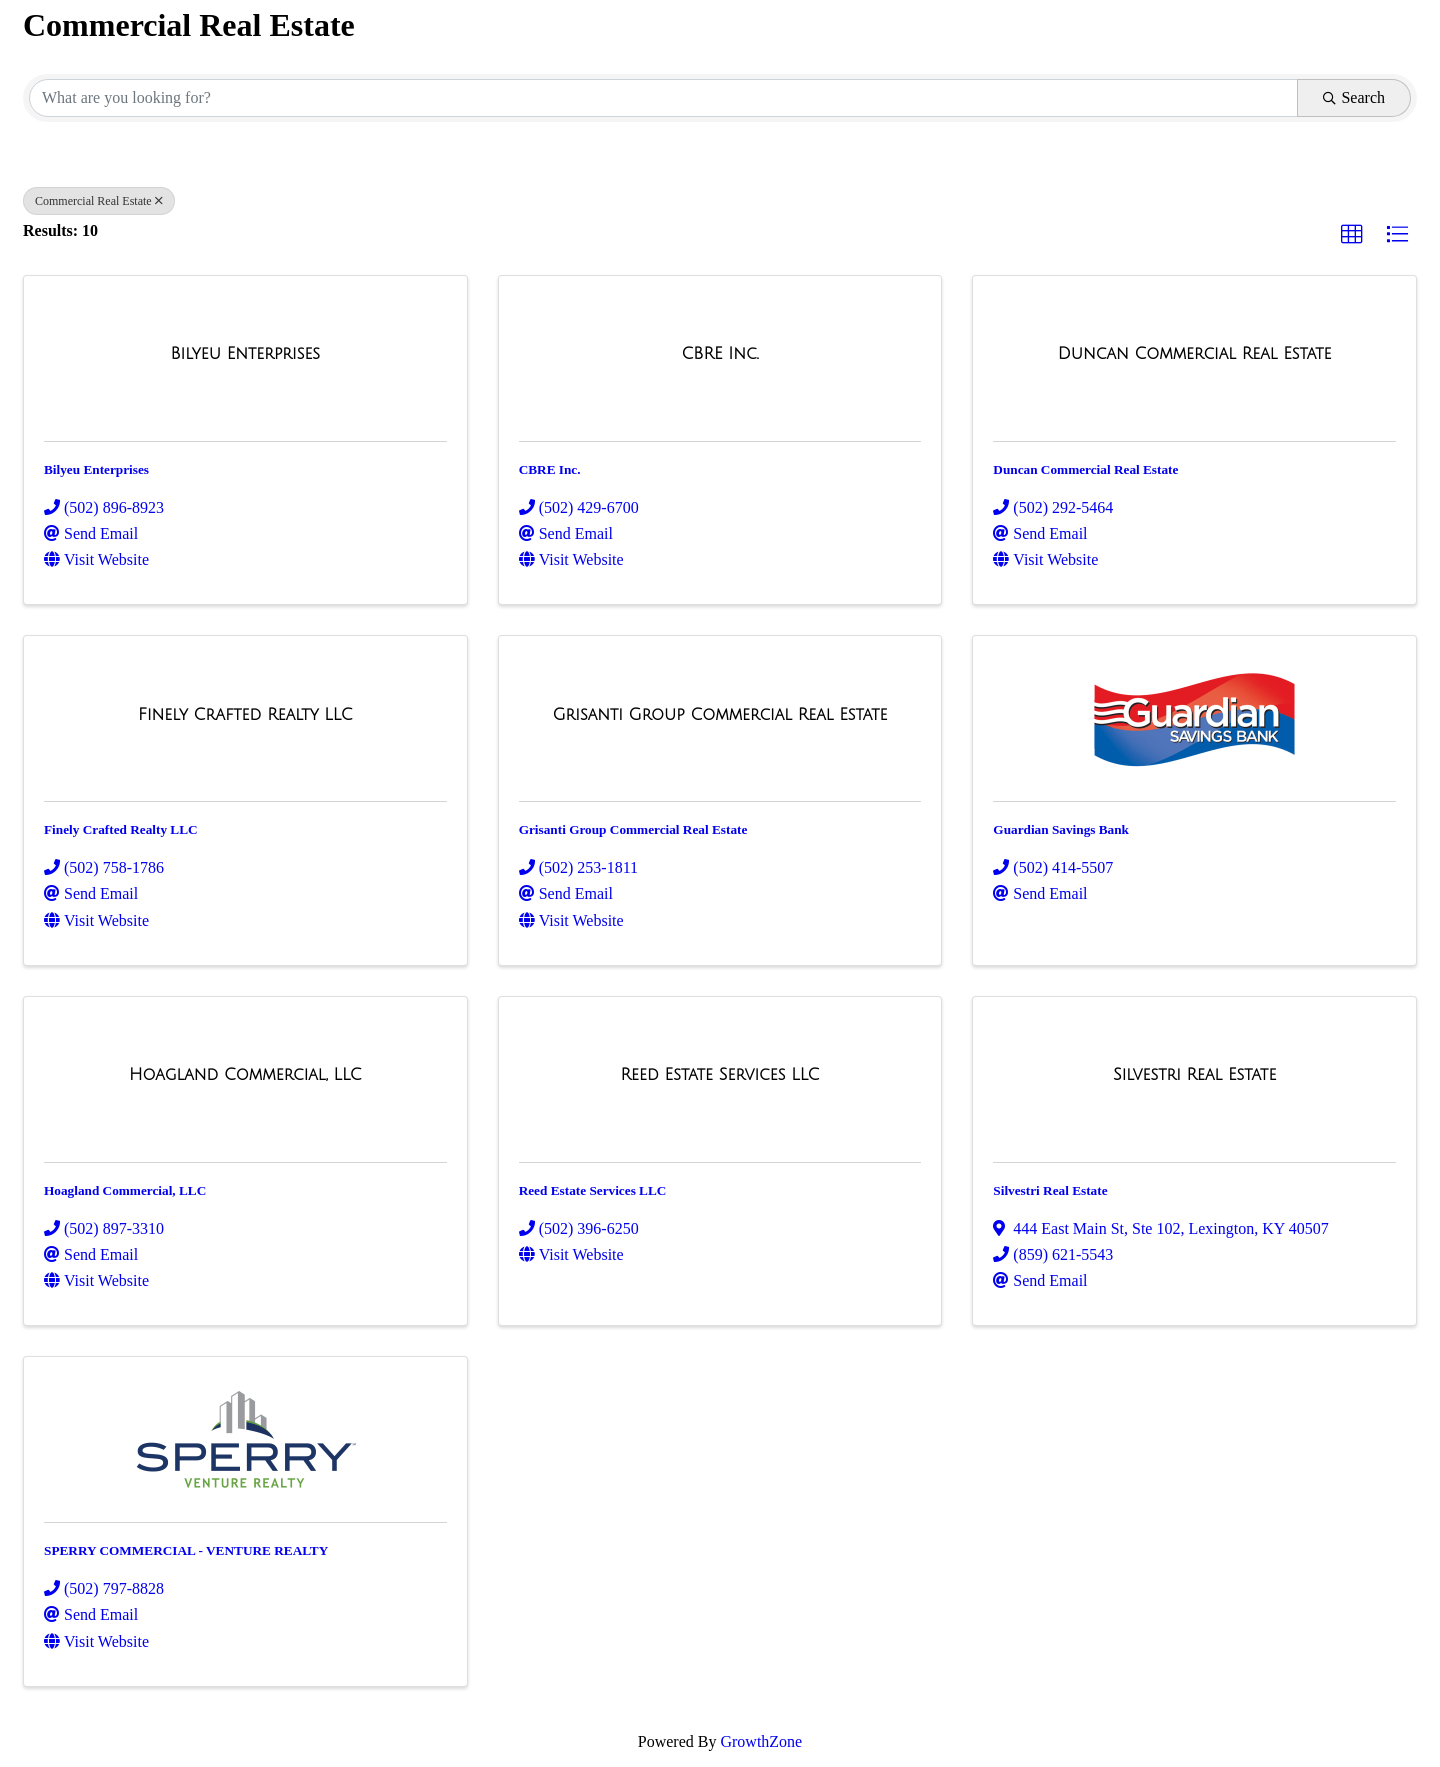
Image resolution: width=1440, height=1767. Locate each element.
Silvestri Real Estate (1050, 1190)
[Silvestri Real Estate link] (1194, 1075)
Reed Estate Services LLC (593, 1190)
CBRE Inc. (550, 469)
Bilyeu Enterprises (96, 469)
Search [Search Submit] (1354, 97)
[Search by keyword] (663, 98)
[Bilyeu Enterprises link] (246, 354)
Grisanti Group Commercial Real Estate (633, 829)
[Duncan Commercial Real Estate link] (1195, 354)
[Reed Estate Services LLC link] (720, 1075)
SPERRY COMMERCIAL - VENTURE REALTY (186, 1550)
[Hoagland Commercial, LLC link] (245, 1075)
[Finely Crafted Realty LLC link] (245, 715)
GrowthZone (761, 1741)
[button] (1352, 235)
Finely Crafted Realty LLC (121, 829)
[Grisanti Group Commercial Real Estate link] (719, 715)
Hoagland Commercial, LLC (125, 1190)
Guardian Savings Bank (1061, 829)
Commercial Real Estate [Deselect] (99, 201)
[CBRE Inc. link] (719, 354)
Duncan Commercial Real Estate (1085, 469)
